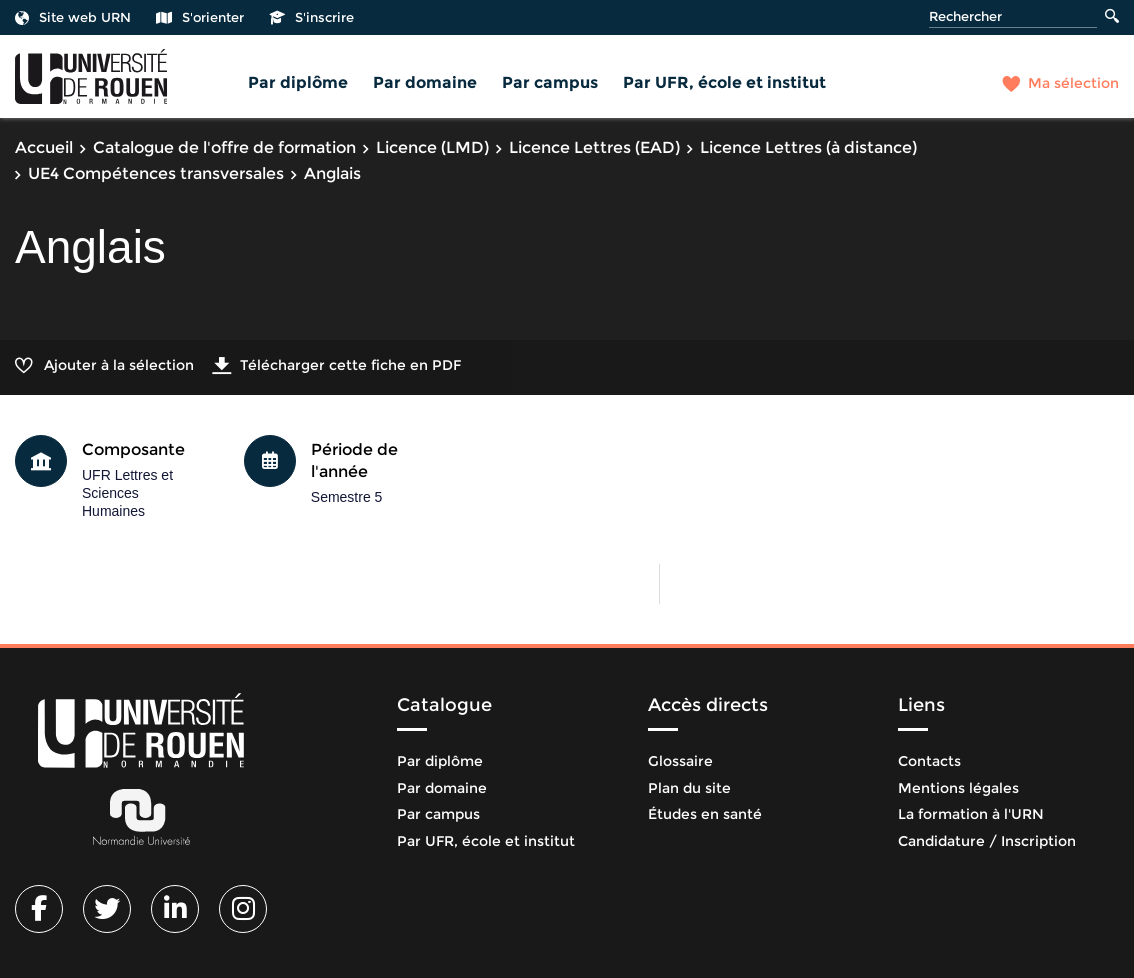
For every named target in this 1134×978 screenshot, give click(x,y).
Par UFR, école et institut (724, 82)
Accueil (44, 147)
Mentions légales (958, 788)
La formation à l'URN (971, 814)
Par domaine (425, 82)
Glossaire (680, 761)
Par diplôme (298, 82)
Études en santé (705, 814)
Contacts (929, 761)
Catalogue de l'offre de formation (224, 147)
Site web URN (73, 17)
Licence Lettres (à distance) (808, 147)
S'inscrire (311, 17)
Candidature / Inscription (987, 841)
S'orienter (200, 17)
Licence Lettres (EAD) (594, 147)
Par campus (550, 82)
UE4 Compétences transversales (156, 173)
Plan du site (689, 788)
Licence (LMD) (432, 147)
